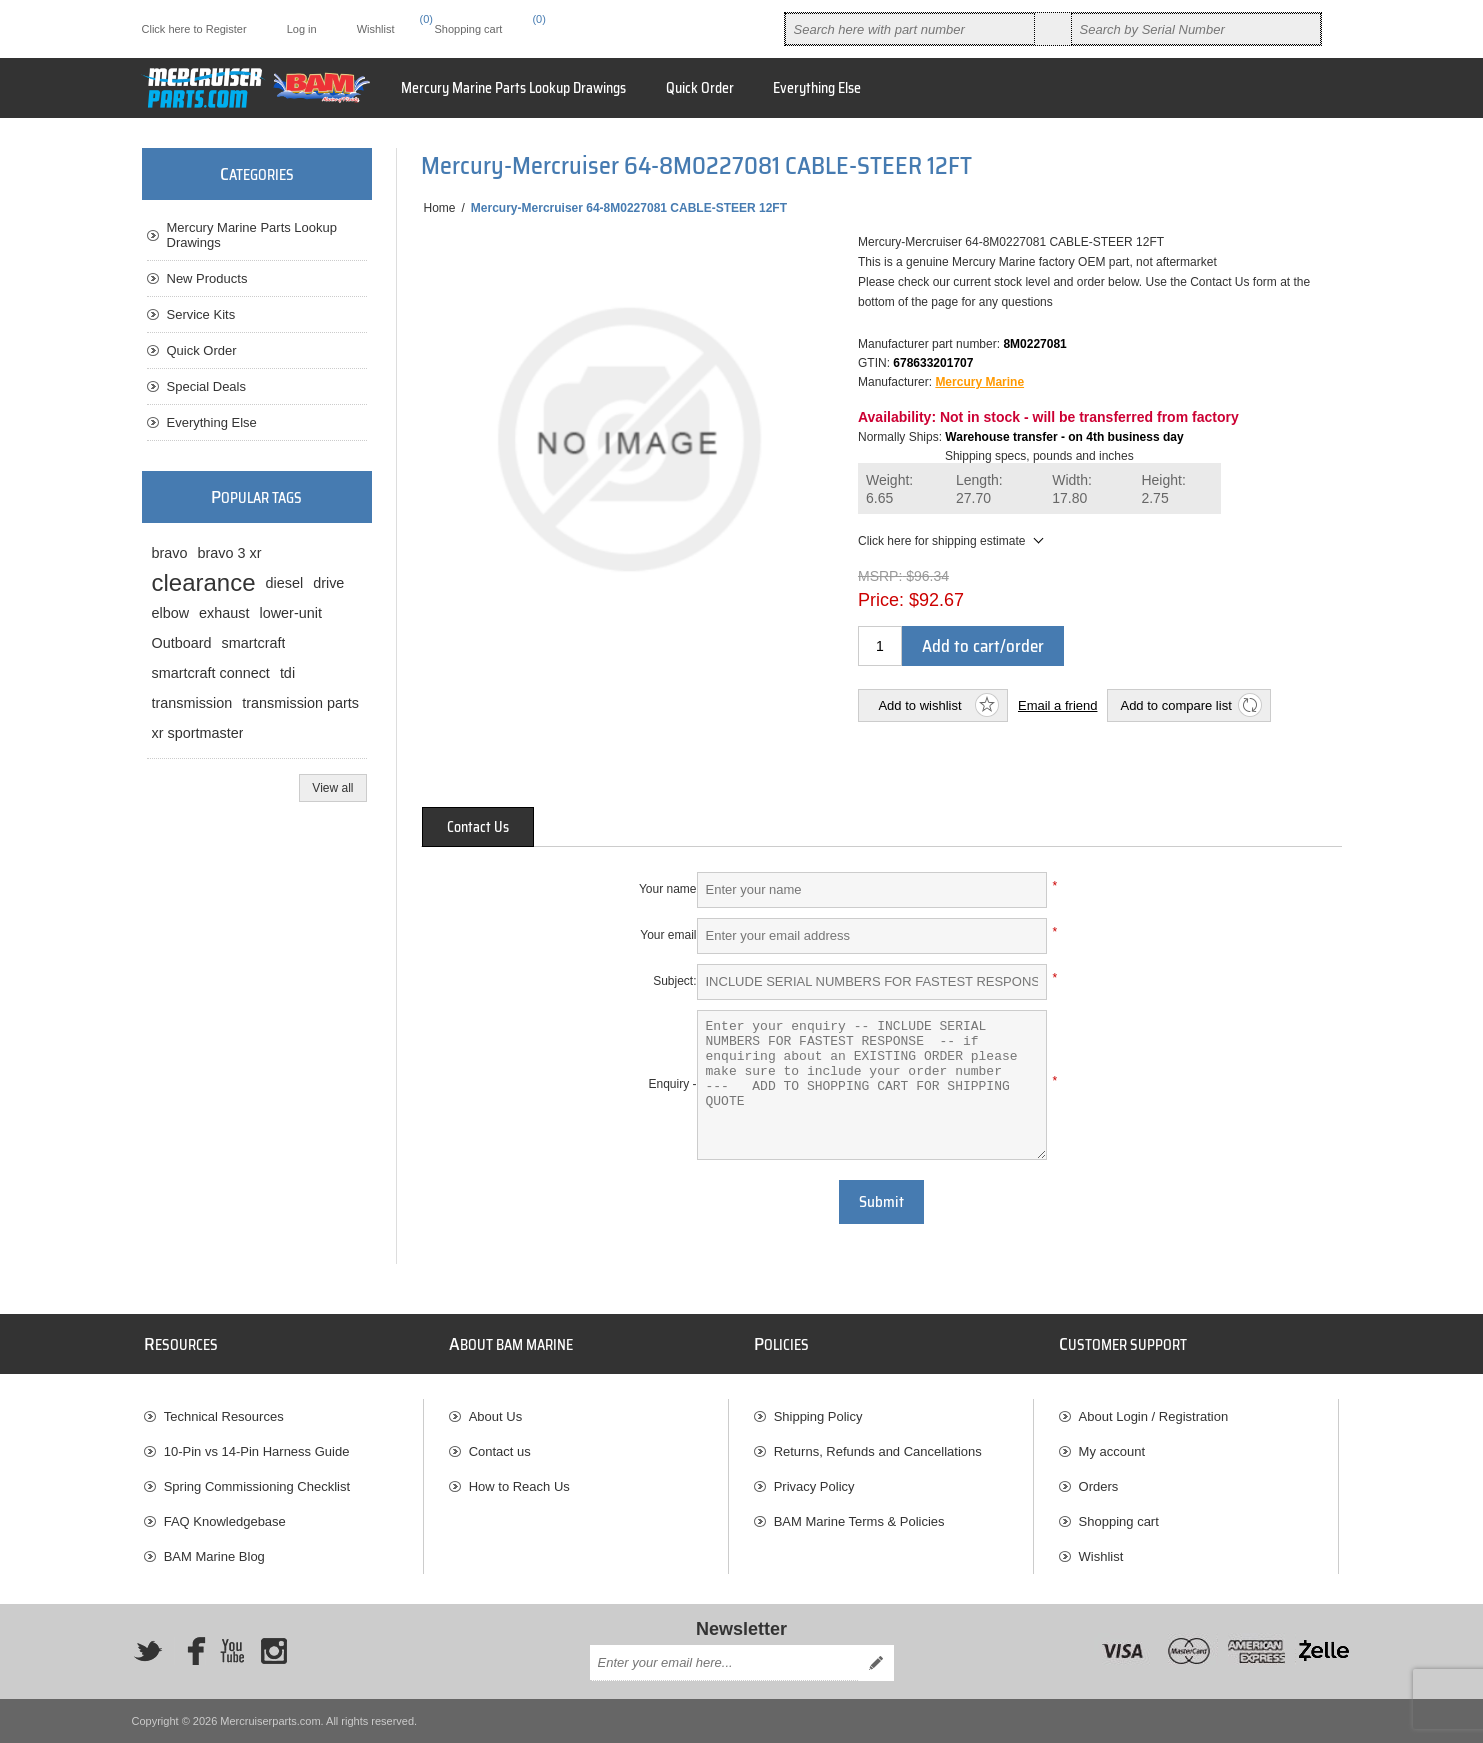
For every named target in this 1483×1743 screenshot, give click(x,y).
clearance (204, 582)
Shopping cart (1119, 1521)
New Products (207, 278)
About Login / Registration (1154, 1416)
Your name (668, 889)
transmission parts (300, 703)
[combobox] (910, 29)
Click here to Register (194, 29)
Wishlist (1101, 1556)
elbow (171, 613)
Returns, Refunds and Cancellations (878, 1451)
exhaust (224, 613)
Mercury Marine (979, 382)
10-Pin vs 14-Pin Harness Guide (257, 1451)
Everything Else (212, 422)
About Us (495, 1416)
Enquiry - (672, 1084)
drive (328, 583)
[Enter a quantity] (880, 646)
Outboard (182, 643)
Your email (668, 935)
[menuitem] (284, 1416)
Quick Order (202, 350)
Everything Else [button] (817, 88)
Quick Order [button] (700, 88)
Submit (881, 1202)
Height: (1163, 489)
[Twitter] (148, 1651)
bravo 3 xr (230, 553)
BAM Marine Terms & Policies (859, 1521)
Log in (302, 29)
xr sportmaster (198, 733)
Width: (1072, 489)
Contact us (500, 1451)
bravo (170, 553)
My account (1112, 1451)
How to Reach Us (519, 1486)
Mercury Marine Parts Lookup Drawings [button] (513, 88)
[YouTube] (232, 1651)
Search (1053, 29)
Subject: (674, 981)
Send (876, 1663)
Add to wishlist (919, 705)
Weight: (889, 489)
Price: (881, 600)
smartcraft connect (211, 673)
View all (332, 788)
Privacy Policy (814, 1486)
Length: (979, 489)
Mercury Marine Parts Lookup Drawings (252, 235)
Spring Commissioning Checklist (257, 1486)
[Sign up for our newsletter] (724, 1663)
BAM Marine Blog (214, 1556)
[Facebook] (190, 1651)
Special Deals (207, 386)
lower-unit (291, 613)
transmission (192, 703)
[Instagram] (274, 1651)
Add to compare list (1175, 705)
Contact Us (478, 827)
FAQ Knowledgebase (225, 1521)
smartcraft (254, 643)
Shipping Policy (818, 1416)
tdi (287, 673)
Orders (1099, 1486)
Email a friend (1057, 705)
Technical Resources (224, 1416)
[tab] (478, 827)
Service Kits (201, 314)
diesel (285, 583)
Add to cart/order (983, 646)
